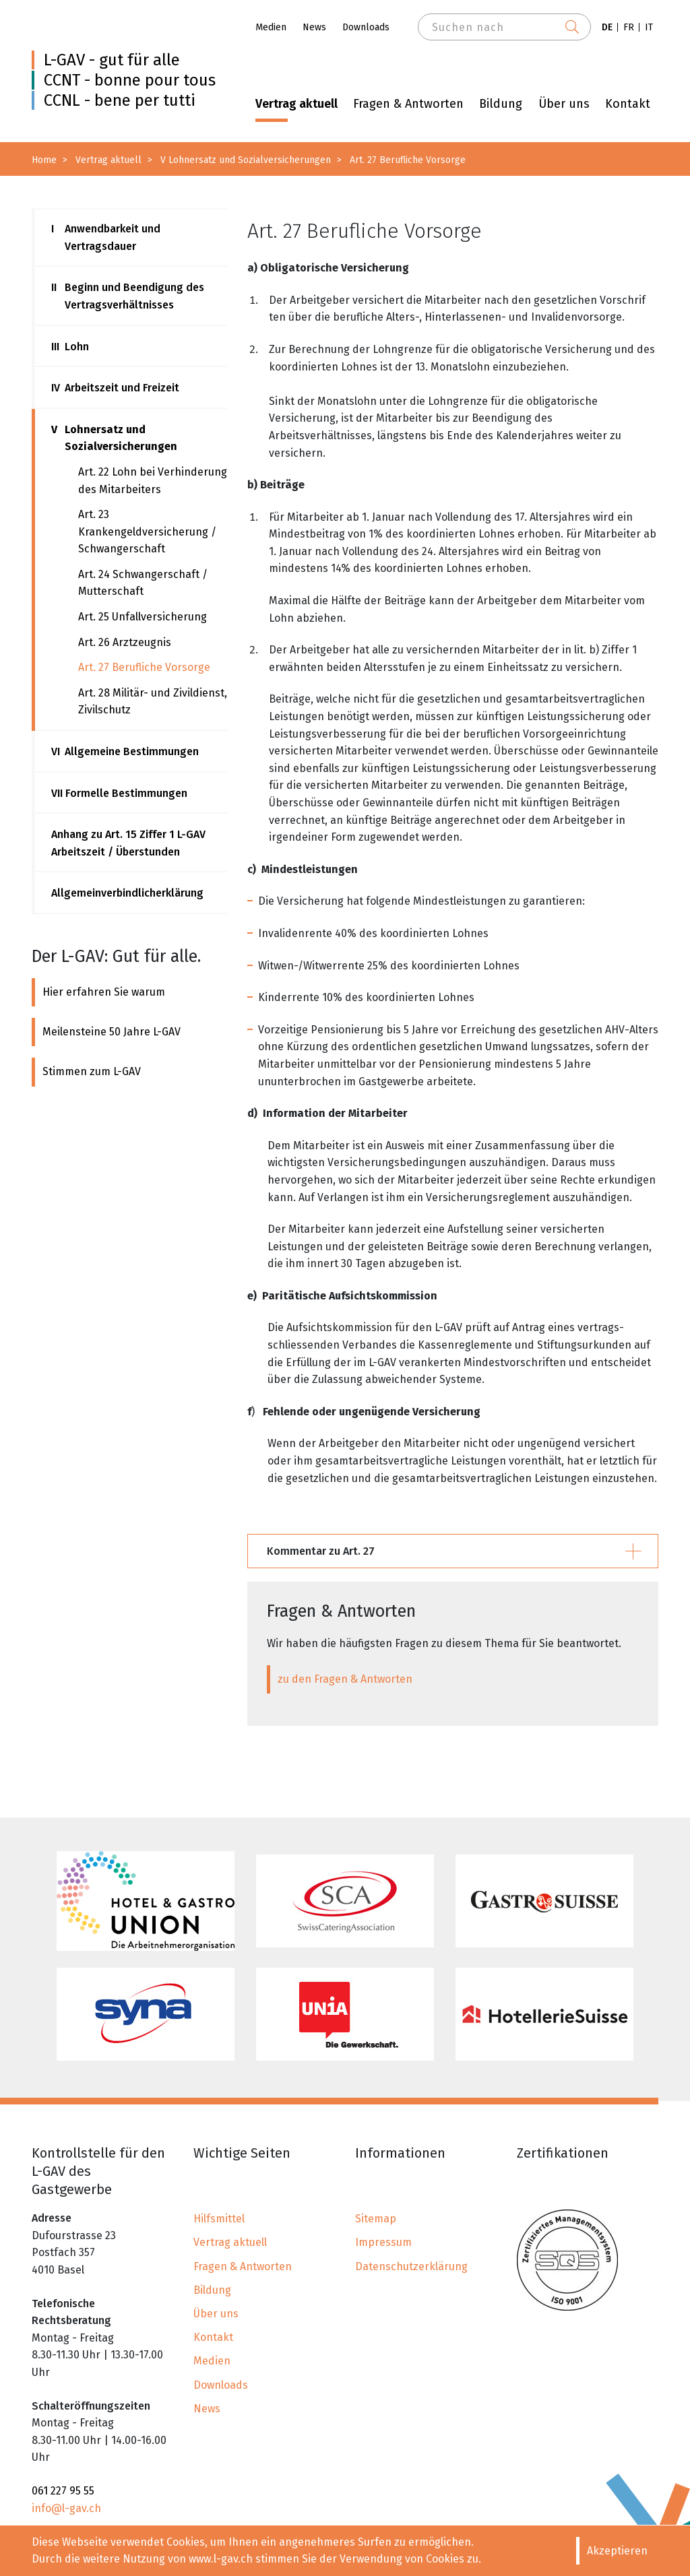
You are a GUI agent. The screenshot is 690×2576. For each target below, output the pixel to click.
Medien (270, 27)
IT (649, 27)
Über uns (564, 103)
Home (44, 160)
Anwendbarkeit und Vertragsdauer (105, 237)
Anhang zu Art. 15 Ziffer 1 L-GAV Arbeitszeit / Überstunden (128, 843)
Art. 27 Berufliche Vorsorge (144, 667)
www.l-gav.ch (221, 2558)
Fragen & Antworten (408, 103)
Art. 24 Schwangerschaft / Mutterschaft (143, 583)
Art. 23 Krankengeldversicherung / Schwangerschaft (147, 531)
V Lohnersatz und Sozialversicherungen (245, 160)
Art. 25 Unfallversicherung (142, 616)
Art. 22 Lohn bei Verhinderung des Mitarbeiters (152, 480)
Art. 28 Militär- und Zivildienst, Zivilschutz (152, 701)
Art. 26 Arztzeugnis (124, 642)
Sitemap (375, 2218)
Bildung (500, 103)
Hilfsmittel (219, 2218)
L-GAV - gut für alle (112, 60)
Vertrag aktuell (296, 103)
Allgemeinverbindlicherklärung (127, 893)
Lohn (70, 347)
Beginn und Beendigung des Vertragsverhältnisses (127, 296)
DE (607, 27)
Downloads (365, 27)
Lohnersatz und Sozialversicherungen (114, 438)
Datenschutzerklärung (411, 2266)
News (314, 27)
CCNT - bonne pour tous (130, 80)
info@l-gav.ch (66, 2508)
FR (628, 27)
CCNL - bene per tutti (119, 100)
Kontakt (627, 103)
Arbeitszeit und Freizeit (115, 388)
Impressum (383, 2242)
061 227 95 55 (63, 2490)
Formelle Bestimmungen (119, 793)
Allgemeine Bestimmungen (125, 752)
